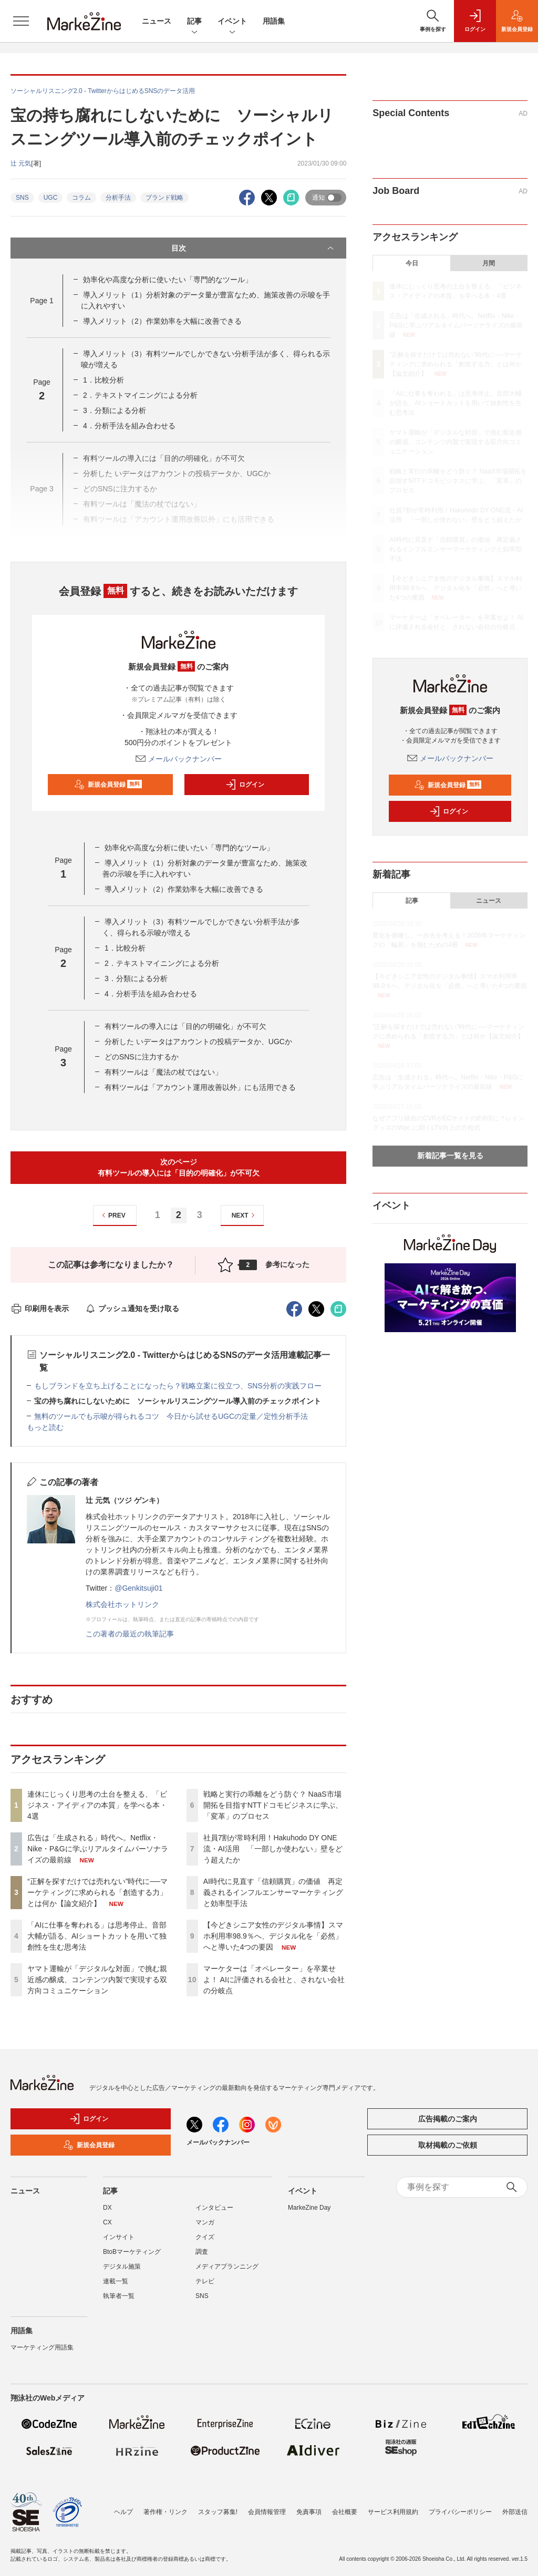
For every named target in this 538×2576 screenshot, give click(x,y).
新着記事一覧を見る (450, 1155)
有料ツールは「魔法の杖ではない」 (163, 1072)
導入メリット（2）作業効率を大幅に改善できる (162, 321)
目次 (253, 248)
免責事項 (309, 2512)
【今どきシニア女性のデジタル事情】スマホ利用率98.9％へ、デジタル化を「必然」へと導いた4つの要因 (273, 1936)
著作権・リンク (165, 2512)
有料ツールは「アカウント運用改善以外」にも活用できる (200, 1087)
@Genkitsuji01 (138, 1588)
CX (107, 2222)
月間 (488, 263)
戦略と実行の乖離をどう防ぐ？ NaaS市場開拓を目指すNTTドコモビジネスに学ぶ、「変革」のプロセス (273, 1805)
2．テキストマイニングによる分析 (140, 395)
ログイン (244, 784)
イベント (232, 22)
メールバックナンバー (179, 759)
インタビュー (214, 2207)
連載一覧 (115, 2281)
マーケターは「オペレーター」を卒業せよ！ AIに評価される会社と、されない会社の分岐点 (274, 1979)
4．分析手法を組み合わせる (129, 425)
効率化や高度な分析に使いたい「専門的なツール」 (167, 279)
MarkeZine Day (309, 2207)
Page (41, 300)
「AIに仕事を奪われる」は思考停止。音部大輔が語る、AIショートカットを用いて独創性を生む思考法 (97, 1936)
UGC (51, 197)
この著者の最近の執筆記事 (130, 1634)
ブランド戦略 (164, 197)
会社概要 (344, 2512)
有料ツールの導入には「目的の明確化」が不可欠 (185, 1026)
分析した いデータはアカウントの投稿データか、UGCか (198, 1041)
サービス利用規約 (393, 2512)
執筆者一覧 (118, 2296)
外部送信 (514, 2512)
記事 (194, 22)
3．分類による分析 (114, 410)
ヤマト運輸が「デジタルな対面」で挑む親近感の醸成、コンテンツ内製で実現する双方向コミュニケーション (97, 1979)
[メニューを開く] (21, 21)
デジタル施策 (122, 2266)
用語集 (274, 21)
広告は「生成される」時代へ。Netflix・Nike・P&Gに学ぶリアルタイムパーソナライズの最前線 (97, 1848)
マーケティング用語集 (42, 2347)
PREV (112, 1215)
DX (107, 2207)
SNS (22, 197)
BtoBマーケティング (132, 2251)
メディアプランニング (226, 2266)
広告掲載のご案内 (447, 2119)
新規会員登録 (108, 784)
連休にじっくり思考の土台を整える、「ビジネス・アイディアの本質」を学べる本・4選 (97, 1805)
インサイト (118, 2237)
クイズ (204, 2237)
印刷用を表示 (40, 1308)
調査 (201, 2251)
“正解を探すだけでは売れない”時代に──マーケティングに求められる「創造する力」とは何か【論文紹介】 (97, 1892)
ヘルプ (123, 2512)
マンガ (204, 2222)
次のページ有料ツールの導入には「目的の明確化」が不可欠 (179, 1167)
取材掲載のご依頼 (447, 2145)
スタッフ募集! (217, 2512)
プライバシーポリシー (460, 2512)
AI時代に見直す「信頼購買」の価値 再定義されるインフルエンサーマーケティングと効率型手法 (273, 1892)
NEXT (244, 1215)
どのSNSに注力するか (142, 1057)
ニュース (156, 21)
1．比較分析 (103, 380)
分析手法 (118, 197)
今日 (412, 263)
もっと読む (45, 1427)
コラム (81, 197)
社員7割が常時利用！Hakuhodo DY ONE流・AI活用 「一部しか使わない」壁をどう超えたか (273, 1848)
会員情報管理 (267, 2512)
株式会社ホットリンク (122, 1604)
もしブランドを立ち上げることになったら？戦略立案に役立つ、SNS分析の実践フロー (178, 1386)
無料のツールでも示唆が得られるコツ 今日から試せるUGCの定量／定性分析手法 (171, 1416)
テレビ (204, 2281)
